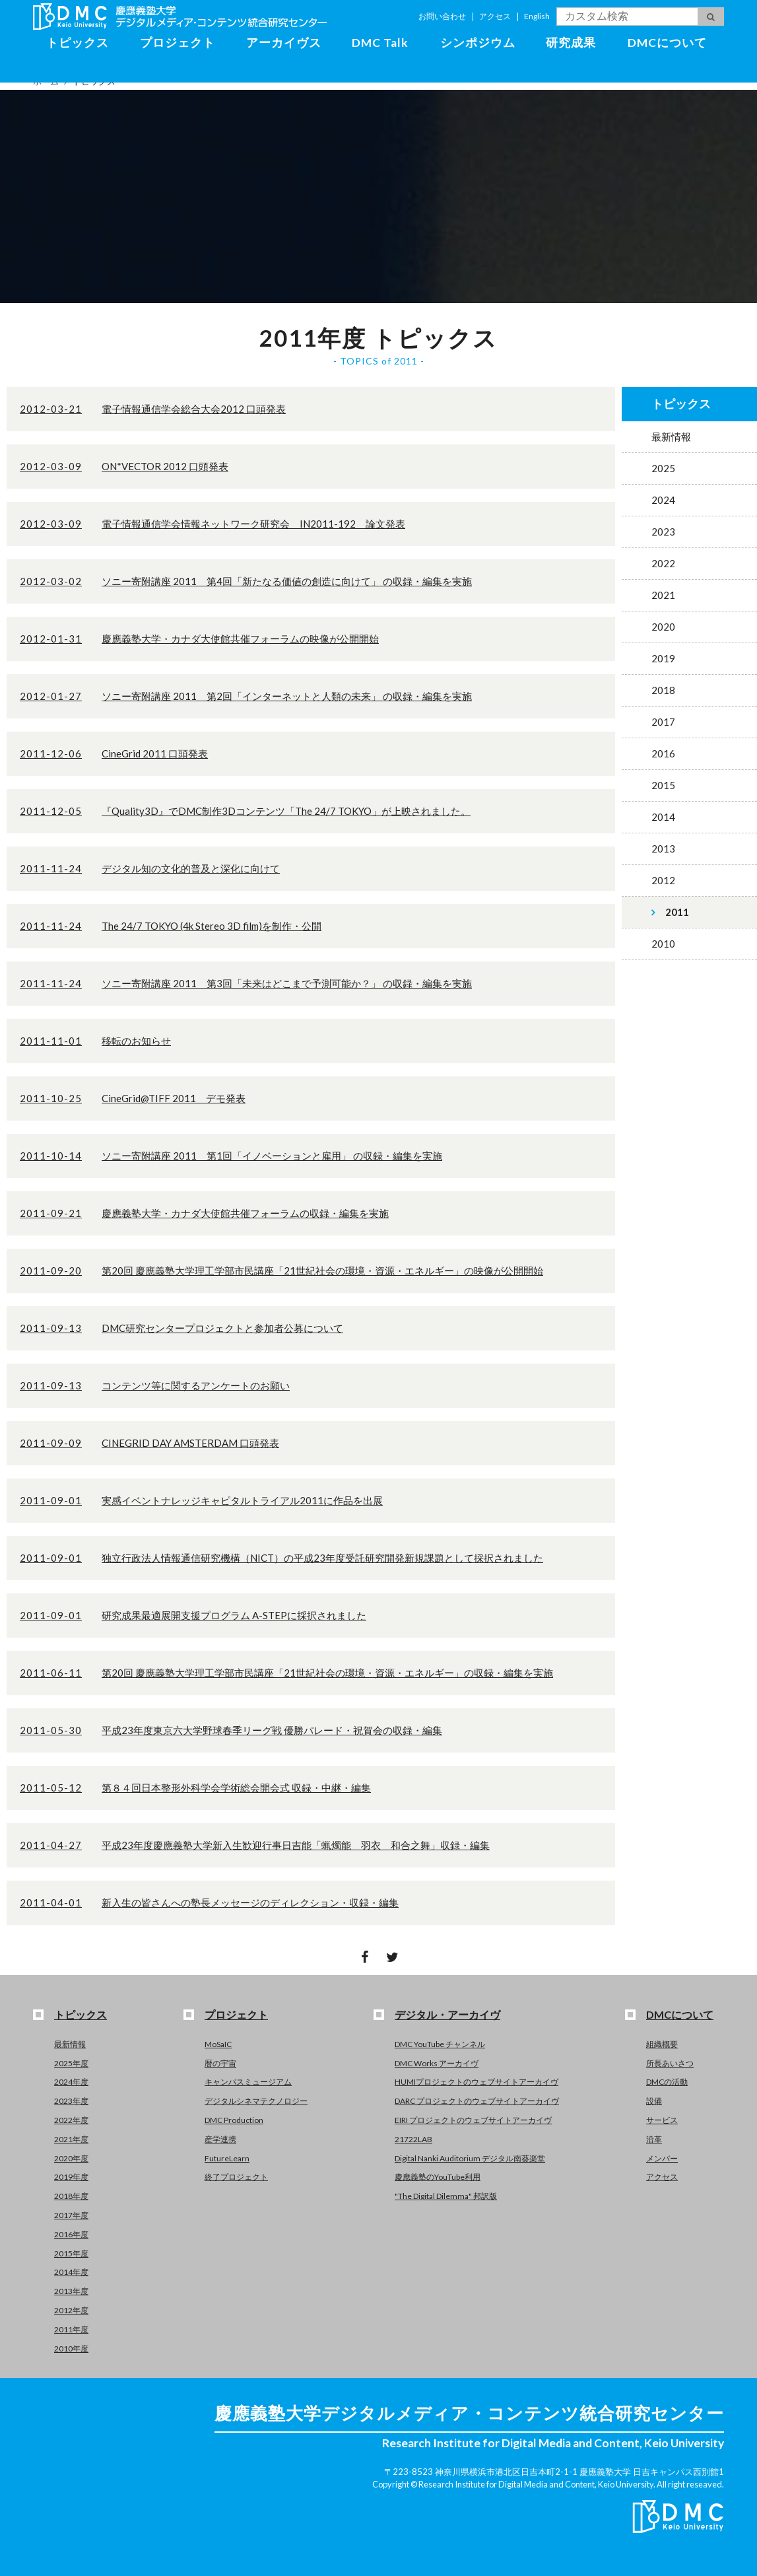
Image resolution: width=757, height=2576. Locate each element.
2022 (663, 563)
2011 (677, 912)
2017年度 (71, 2215)
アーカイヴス (283, 43)
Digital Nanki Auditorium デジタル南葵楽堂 (470, 2158)
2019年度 (71, 2177)
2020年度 (71, 2158)
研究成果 (571, 43)
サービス (662, 2120)
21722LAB (413, 2139)
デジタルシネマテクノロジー (256, 2101)
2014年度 (71, 2272)
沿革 (654, 2139)
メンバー (662, 2158)
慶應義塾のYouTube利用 (437, 2177)
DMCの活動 (667, 2082)
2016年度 (71, 2234)
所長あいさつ (670, 2063)
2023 (663, 532)
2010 (663, 944)
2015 (663, 785)
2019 (663, 658)
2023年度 (71, 2101)
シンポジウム (477, 43)
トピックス (77, 43)
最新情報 (671, 436)
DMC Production (234, 2120)
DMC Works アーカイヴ (436, 2063)
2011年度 (71, 2329)
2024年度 (71, 2082)
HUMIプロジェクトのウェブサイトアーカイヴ (476, 2082)
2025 (663, 468)
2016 (663, 753)
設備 (654, 2101)
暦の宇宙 (220, 2063)
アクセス (495, 16)
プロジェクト (177, 43)
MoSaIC (218, 2044)
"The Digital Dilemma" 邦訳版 (446, 2196)
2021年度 (71, 2139)
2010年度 (71, 2348)
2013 (663, 848)
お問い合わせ (442, 16)
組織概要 (662, 2044)
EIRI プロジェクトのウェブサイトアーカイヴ (473, 2120)
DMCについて (667, 43)
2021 (663, 595)
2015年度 (71, 2253)
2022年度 (71, 2120)
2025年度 (71, 2063)
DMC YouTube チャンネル (440, 2044)
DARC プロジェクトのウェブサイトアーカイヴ (477, 2101)
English (537, 16)
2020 (663, 627)
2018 (663, 690)
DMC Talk (380, 43)
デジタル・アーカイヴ (447, 2014)
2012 (663, 880)
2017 (663, 722)
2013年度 (71, 2291)
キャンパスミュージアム (248, 2082)
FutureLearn (227, 2158)
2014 (663, 817)
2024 (663, 500)
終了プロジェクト (236, 2177)
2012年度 (71, 2310)
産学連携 (220, 2139)
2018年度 (71, 2196)
